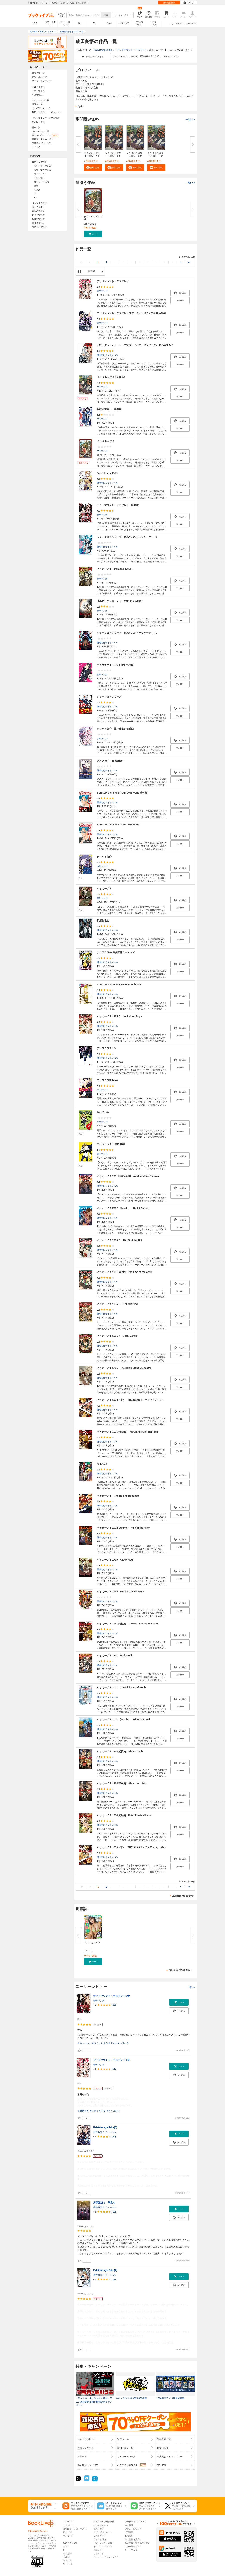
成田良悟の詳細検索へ (183, 1896)
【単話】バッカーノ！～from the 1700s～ (120, 600)
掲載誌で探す (38, 219)
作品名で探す (38, 211)
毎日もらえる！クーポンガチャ (47, 112)
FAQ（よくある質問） (103, 2543)
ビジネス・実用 (41, 182)
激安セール (37, 104)
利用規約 (129, 2536)
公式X (81, 106)
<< (81, 262)
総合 (35, 23)
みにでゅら (103, 1112)
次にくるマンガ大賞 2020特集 (131, 2398)
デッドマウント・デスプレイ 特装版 (118, 505)
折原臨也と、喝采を (104, 2202)
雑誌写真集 (153, 23)
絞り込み (61, 15)
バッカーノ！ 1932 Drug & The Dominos (121, 1591)
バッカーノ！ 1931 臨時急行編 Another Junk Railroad (128, 1176)
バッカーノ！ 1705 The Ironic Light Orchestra (124, 1367)
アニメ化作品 (38, 87)
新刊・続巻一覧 (39, 77)
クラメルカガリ (105, 441)
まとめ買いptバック (41, 108)
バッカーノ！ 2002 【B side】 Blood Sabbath (124, 1719)
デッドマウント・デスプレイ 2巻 (111, 1995)
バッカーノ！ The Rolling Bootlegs (118, 1495)
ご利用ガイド (191, 23)
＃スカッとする (100, 2043)
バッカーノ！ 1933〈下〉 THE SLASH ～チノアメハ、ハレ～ (132, 1847)
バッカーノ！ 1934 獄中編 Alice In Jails (122, 1783)
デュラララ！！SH (107, 1048)
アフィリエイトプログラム (106, 2557)
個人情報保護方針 (133, 2539)
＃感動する (83, 2110)
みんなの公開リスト (45, 135)
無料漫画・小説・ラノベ (74, 2529)
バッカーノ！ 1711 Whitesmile (115, 1655)
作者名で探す (38, 215)
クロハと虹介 (104, 856)
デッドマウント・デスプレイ (132, 49)
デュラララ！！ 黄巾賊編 (111, 1144)
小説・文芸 (124, 23)
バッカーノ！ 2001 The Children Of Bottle (121, 1687)
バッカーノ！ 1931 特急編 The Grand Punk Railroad (127, 1431)
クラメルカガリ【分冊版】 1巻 (92, 154)
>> (189, 262)
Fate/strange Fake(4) (105, 2270)
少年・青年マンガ (50, 23)
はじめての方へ (176, 23)
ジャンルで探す (39, 203)
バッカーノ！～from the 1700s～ (115, 569)
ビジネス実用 (139, 23)
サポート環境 (99, 2539)
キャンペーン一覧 (40, 131)
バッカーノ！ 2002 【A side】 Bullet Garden (123, 1208)
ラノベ (109, 23)
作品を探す (98, 2529)
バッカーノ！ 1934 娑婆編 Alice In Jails (120, 1751)
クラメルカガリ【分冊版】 (111, 377)
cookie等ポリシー (133, 2546)
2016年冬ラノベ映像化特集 (170, 2398)
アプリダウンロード (102, 2532)
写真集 (37, 189)
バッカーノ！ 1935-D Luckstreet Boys (119, 1016)
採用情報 (129, 2532)
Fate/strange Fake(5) (105, 2127)
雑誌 (36, 185)
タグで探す (37, 207)
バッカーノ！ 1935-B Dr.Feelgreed (117, 1304)
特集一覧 (36, 127)
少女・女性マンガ (65, 23)
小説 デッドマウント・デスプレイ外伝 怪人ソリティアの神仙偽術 (135, 345)
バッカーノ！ (104, 888)
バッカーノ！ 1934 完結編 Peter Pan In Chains (124, 1815)
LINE (65, 2546)
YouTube (67, 2560)
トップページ (69, 2525)
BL (79, 23)
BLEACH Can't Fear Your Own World (118, 824)
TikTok (66, 2557)
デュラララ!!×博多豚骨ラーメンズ (115, 952)
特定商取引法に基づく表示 (137, 2543)
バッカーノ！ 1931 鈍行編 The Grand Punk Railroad (127, 1623)
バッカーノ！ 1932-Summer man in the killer (123, 1527)
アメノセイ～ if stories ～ (111, 760)
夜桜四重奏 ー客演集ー (110, 409)
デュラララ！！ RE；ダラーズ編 (115, 664)
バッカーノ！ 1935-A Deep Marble (117, 1336)
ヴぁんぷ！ (103, 1463)
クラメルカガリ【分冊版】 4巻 (155, 154)
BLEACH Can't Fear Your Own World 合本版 (122, 792)
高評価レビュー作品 (41, 143)
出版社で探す (38, 223)
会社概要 (129, 2525)
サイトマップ (131, 2550)
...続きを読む (167, 2342)
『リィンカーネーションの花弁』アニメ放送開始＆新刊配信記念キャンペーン (94, 2401)
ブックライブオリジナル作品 (45, 118)
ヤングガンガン (92, 1942)
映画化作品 (37, 94)
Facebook (67, 2564)
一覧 (190, 119)
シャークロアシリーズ (109, 696)
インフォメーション (102, 2546)
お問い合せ (98, 2550)
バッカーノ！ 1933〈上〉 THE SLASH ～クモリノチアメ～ (130, 1399)
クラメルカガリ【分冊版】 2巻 (113, 154)
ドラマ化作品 (38, 91)
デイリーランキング (41, 81)
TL (94, 23)
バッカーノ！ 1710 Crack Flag (115, 1559)
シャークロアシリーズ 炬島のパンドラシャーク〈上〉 (127, 537)
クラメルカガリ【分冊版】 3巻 (134, 154)
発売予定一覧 (38, 73)
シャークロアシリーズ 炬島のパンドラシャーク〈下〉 (127, 632)
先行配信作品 (38, 122)
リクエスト (98, 2553)
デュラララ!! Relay (107, 1080)
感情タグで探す (39, 226)
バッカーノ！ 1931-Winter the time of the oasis (124, 1272)
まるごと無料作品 (40, 100)
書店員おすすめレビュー (43, 139)
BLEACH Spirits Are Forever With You (119, 984)
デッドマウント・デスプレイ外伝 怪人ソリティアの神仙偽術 (131, 313)
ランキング (68, 2536)
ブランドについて (133, 2529)
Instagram (67, 2553)
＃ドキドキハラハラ (118, 2043)
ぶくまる (36, 147)
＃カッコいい (84, 2043)
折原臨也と (103, 920)
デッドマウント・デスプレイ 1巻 (111, 2060)
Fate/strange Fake (103, 49)
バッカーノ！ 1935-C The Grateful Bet (119, 1240)
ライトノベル (40, 174)
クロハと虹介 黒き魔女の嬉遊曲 (115, 728)
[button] (93, 167)
